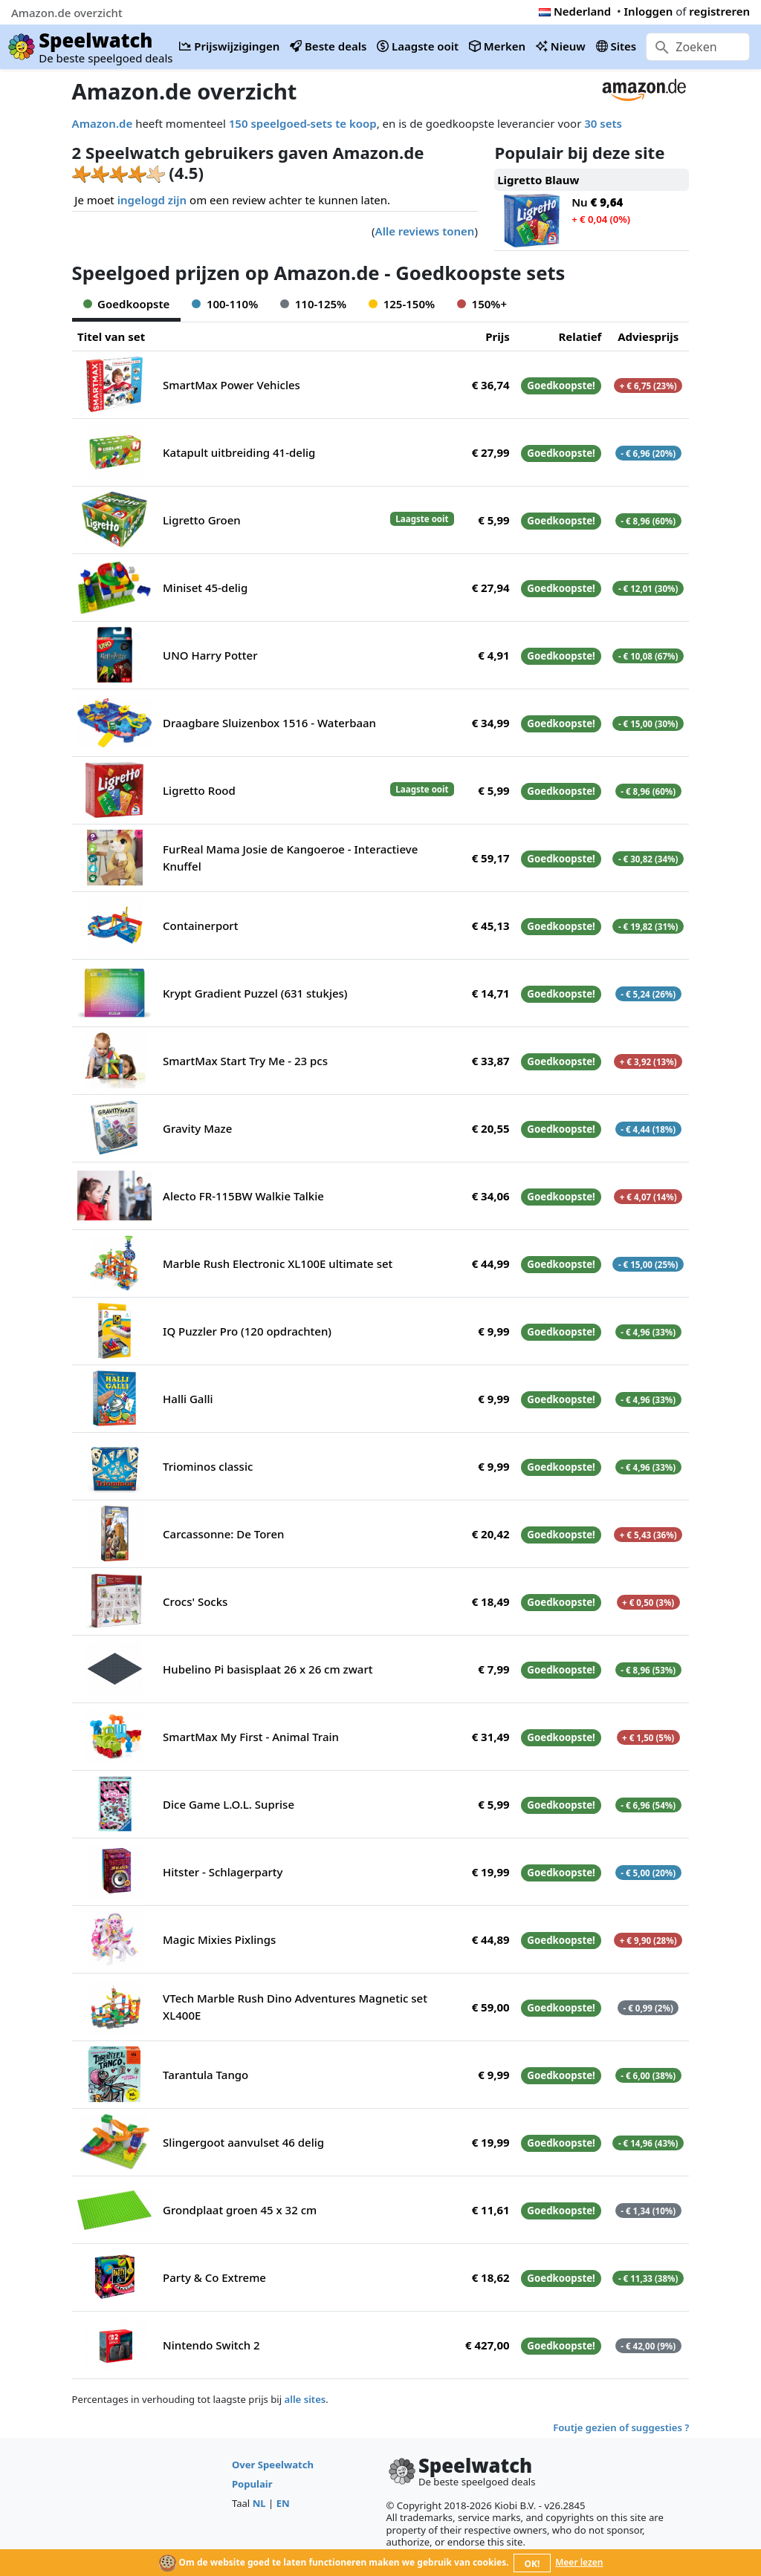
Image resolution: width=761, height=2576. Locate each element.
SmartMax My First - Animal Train (251, 1736)
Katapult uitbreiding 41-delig (239, 452)
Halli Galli (188, 1398)
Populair (252, 2484)
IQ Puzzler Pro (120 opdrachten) (247, 1331)
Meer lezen (579, 2562)
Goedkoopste (126, 303)
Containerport (200, 925)
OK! (532, 2563)
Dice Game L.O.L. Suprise (228, 1804)
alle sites (305, 2399)
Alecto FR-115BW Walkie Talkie (243, 1195)
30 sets (603, 123)
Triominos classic (208, 1466)
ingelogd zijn (152, 199)
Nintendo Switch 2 (211, 2345)
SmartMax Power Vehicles (231, 384)
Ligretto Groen (202, 520)
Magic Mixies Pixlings (219, 1939)
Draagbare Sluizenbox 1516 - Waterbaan (269, 722)
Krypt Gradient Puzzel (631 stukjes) (255, 993)
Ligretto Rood (199, 790)
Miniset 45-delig (205, 587)
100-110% (225, 303)
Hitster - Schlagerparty (222, 1871)
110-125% (313, 303)
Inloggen (648, 11)
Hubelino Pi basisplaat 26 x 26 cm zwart (267, 1669)
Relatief (579, 336)
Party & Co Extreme (214, 2277)
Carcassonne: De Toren (223, 1533)
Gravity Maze (197, 1128)
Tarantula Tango (205, 2074)
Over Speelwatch (273, 2464)
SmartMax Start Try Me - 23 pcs (245, 1060)
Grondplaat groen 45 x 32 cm (240, 2209)
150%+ (482, 303)
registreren (719, 11)
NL (259, 2503)
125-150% (402, 303)
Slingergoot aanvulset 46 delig (243, 2142)
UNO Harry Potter (210, 655)
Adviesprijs (648, 336)
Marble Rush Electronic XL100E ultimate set (277, 1263)
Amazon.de (102, 123)
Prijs (497, 336)
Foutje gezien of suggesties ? (621, 2427)
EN (283, 2503)
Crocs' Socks (195, 1601)
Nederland (575, 11)
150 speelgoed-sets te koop (303, 123)
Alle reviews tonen (425, 231)
